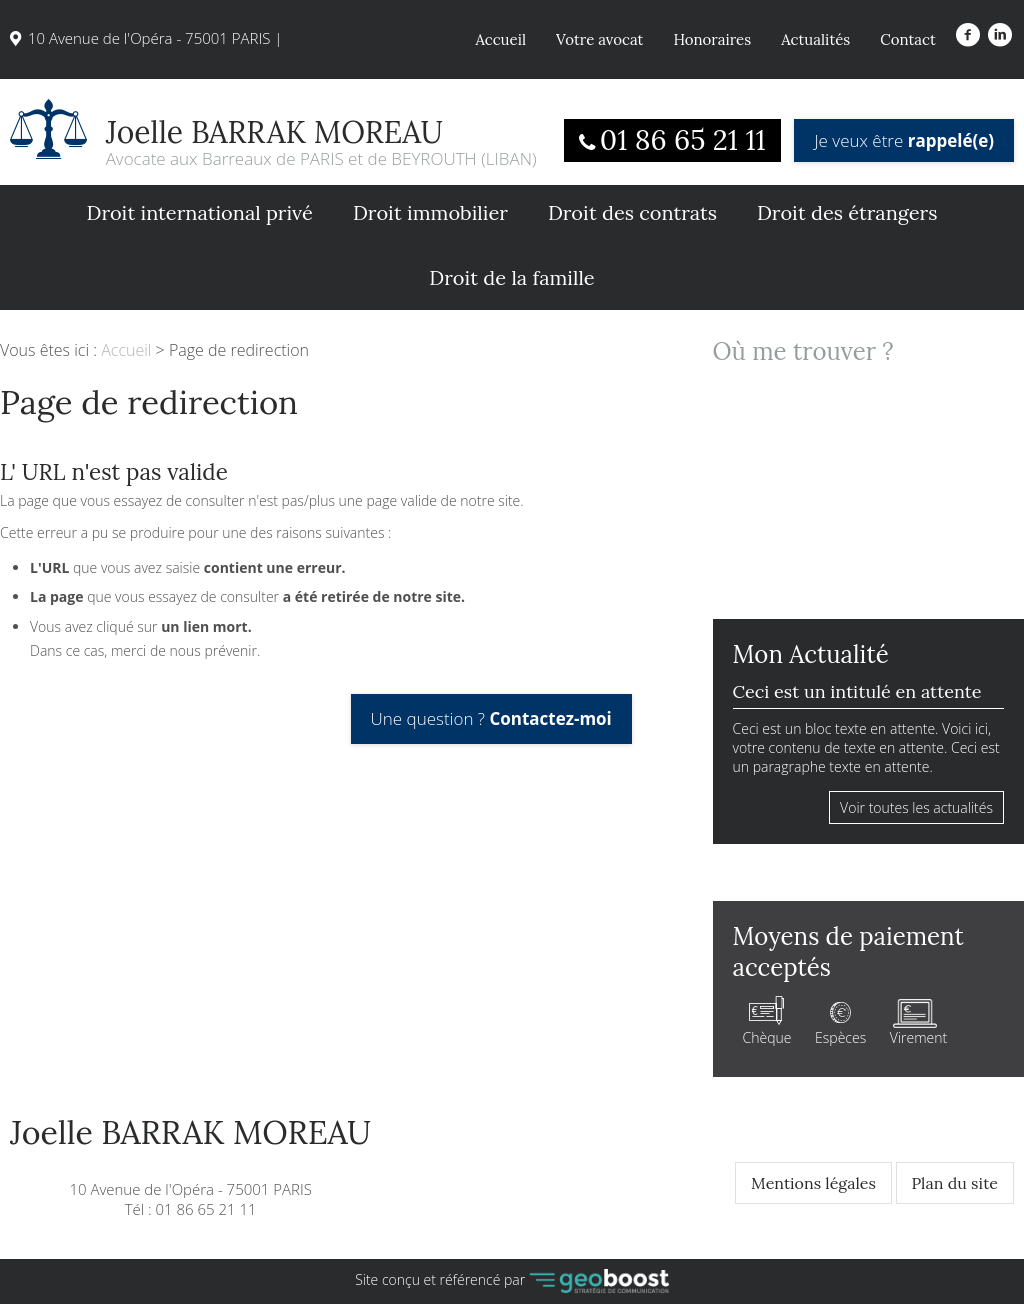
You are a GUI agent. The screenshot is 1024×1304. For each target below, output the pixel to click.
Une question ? (491, 718)
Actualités (815, 39)
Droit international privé (199, 212)
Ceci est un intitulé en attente (857, 691)
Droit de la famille (511, 277)
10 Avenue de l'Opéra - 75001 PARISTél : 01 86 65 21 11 (190, 1168)
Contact (907, 39)
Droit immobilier (430, 212)
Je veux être (904, 140)
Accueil (500, 39)
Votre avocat (599, 39)
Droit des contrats (632, 212)
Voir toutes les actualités (916, 807)
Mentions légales (813, 1183)
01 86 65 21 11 (683, 140)
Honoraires (712, 39)
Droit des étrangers (847, 212)
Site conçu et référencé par (512, 1281)
